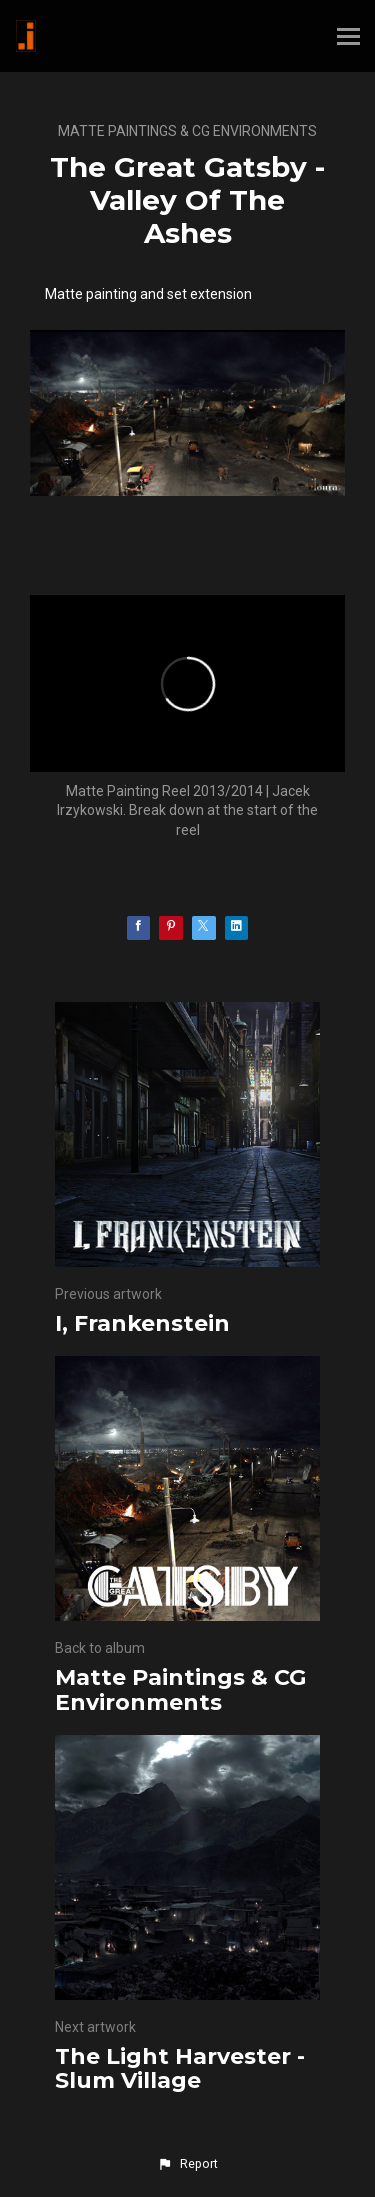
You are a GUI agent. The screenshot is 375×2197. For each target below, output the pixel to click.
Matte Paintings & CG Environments (187, 131)
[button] (187, 2164)
